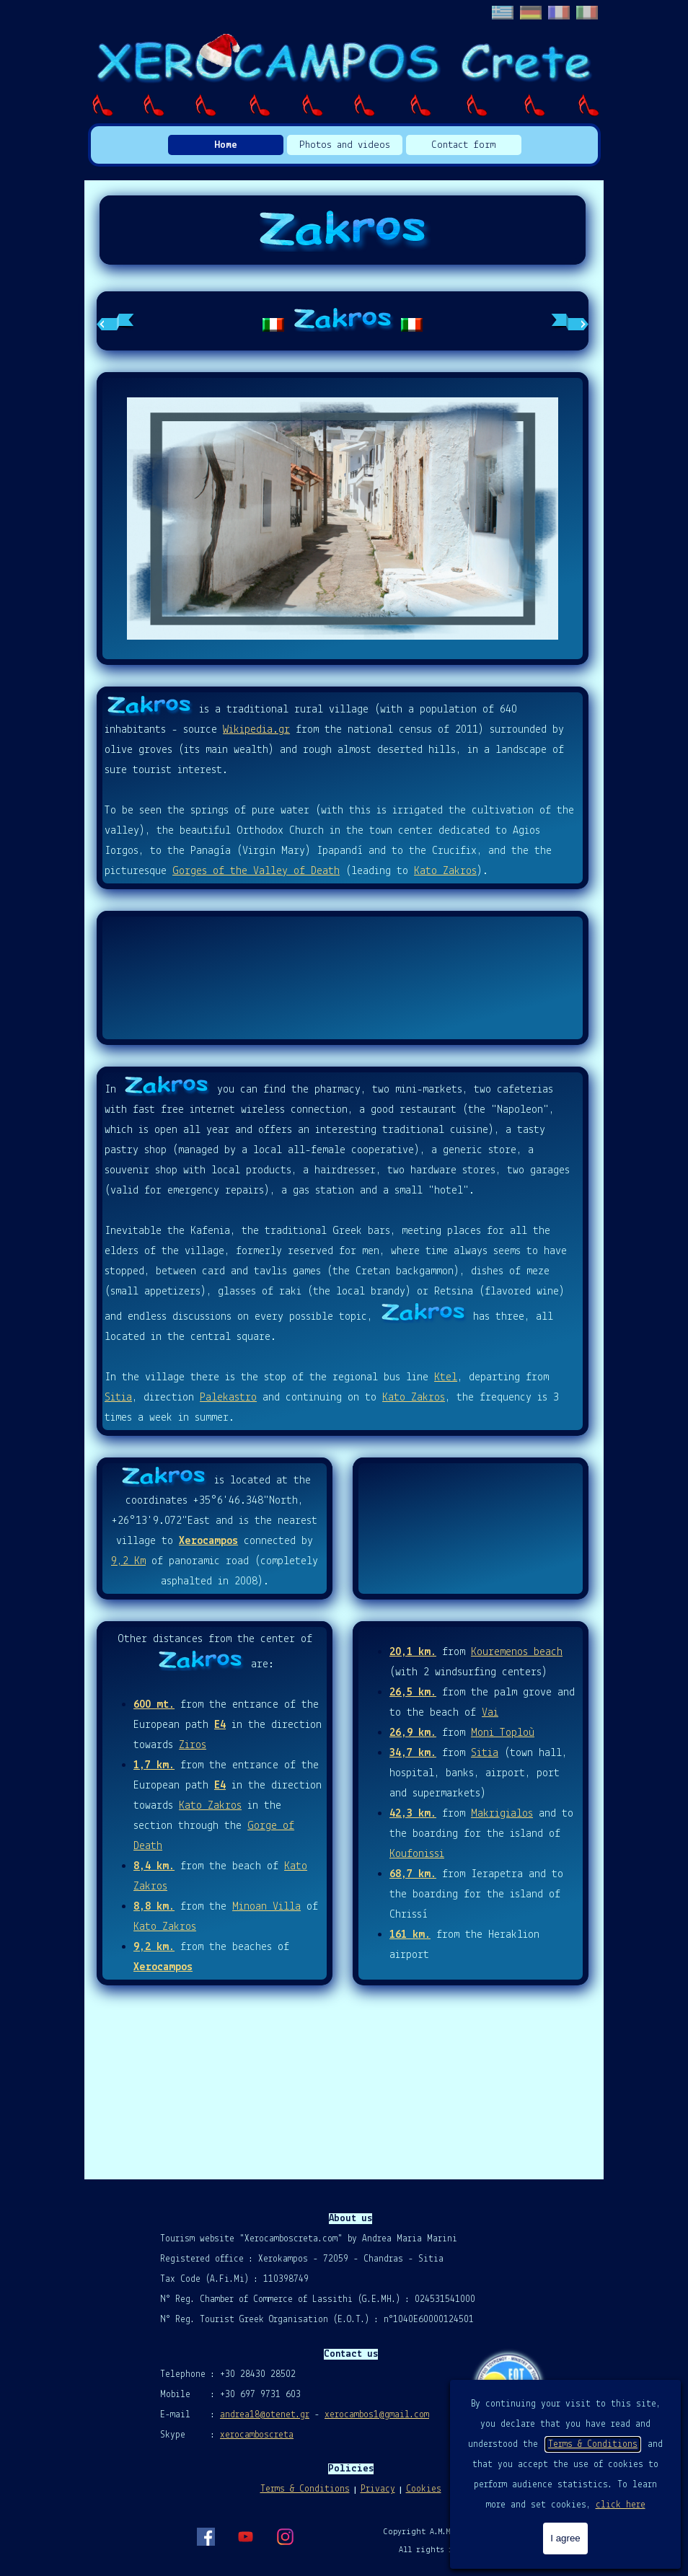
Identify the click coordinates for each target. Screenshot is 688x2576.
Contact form (463, 145)
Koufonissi (416, 1854)
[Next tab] (569, 321)
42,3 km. (412, 1813)
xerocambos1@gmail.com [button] (377, 2415)
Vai (490, 1713)
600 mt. (154, 1705)
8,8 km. (154, 1907)
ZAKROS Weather (342, 978)
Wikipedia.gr (256, 730)
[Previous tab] (115, 321)
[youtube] (245, 2536)
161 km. (410, 1935)
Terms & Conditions (593, 2444)
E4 (220, 1725)
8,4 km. (154, 1866)
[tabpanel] (343, 321)
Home (225, 145)
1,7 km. (154, 1765)
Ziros (192, 1745)
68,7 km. (412, 1874)
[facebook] (206, 2536)
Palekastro (228, 1397)
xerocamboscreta (257, 2435)
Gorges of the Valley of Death (256, 871)
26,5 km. (412, 1692)
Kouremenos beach (517, 1652)
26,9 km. (412, 1733)
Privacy (378, 2489)
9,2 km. (154, 1947)
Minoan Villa (266, 1907)
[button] (342, 518)
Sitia (118, 1397)
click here (620, 2505)
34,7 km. (412, 1753)
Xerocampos (208, 1541)
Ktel (445, 1377)
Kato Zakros (445, 871)
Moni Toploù (502, 1733)
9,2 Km (128, 1561)
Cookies (423, 2489)
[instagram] (285, 2536)
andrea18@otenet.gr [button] (264, 2415)
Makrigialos (502, 1813)
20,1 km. (412, 1652)
